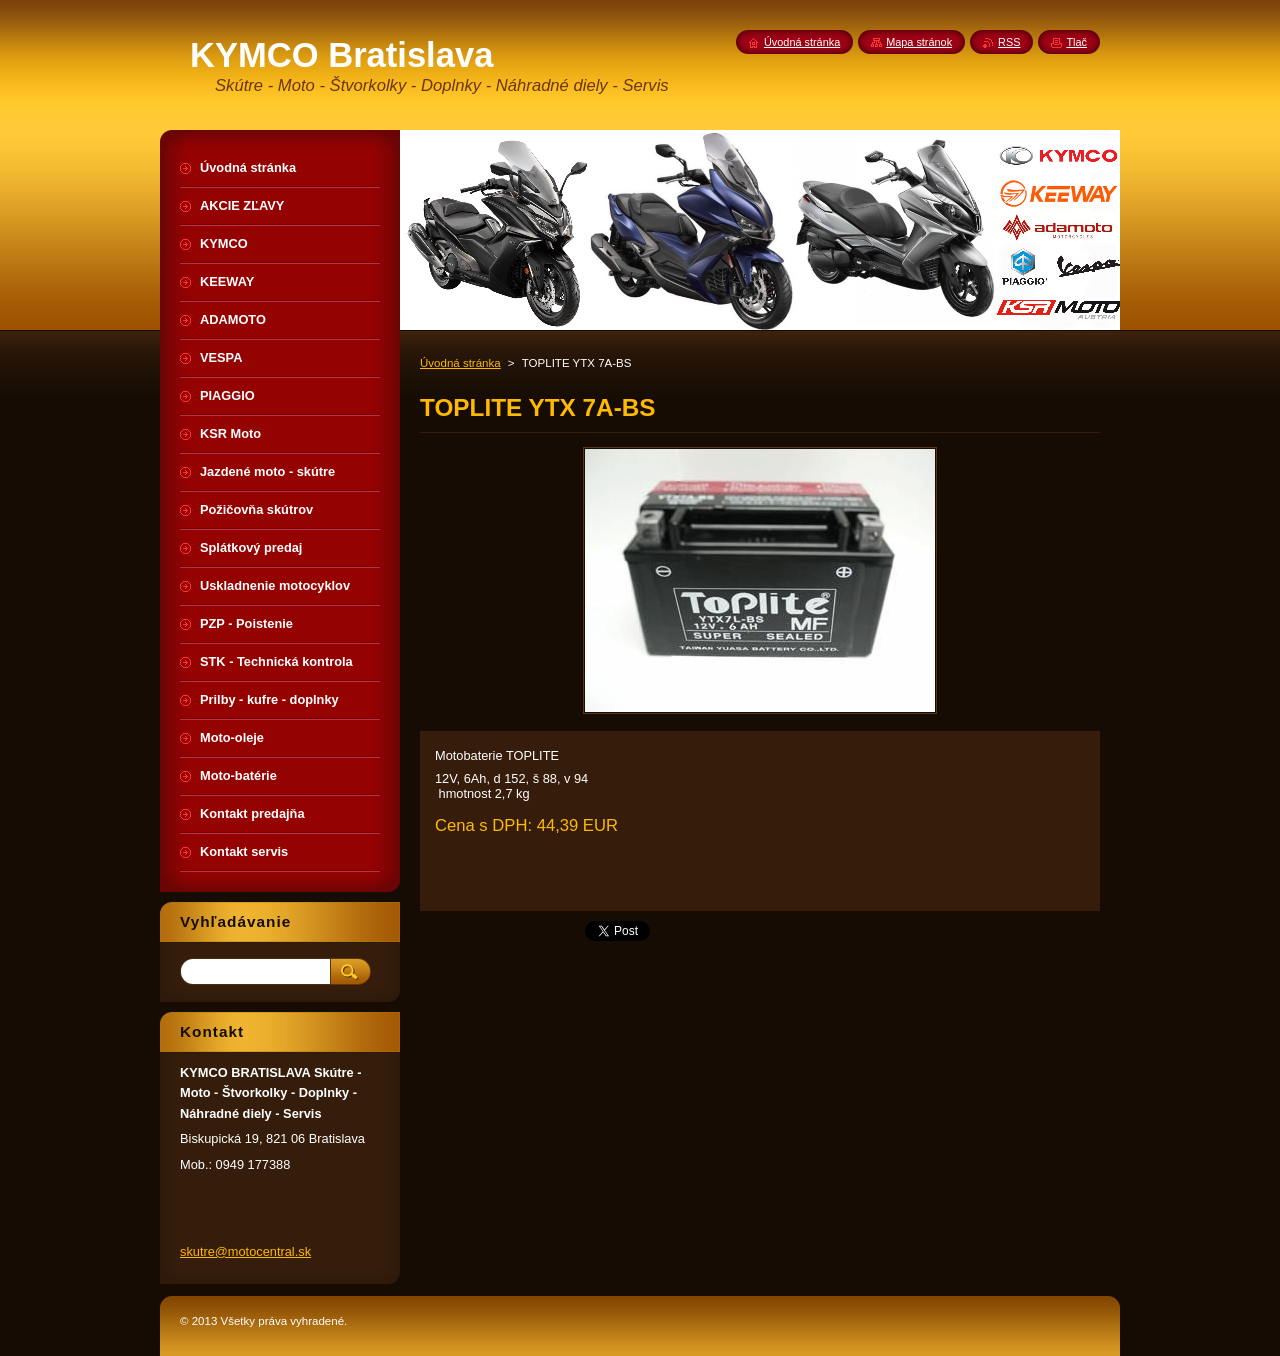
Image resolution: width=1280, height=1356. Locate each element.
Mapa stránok (919, 42)
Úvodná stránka (460, 363)
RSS (1009, 42)
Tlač (1076, 42)
